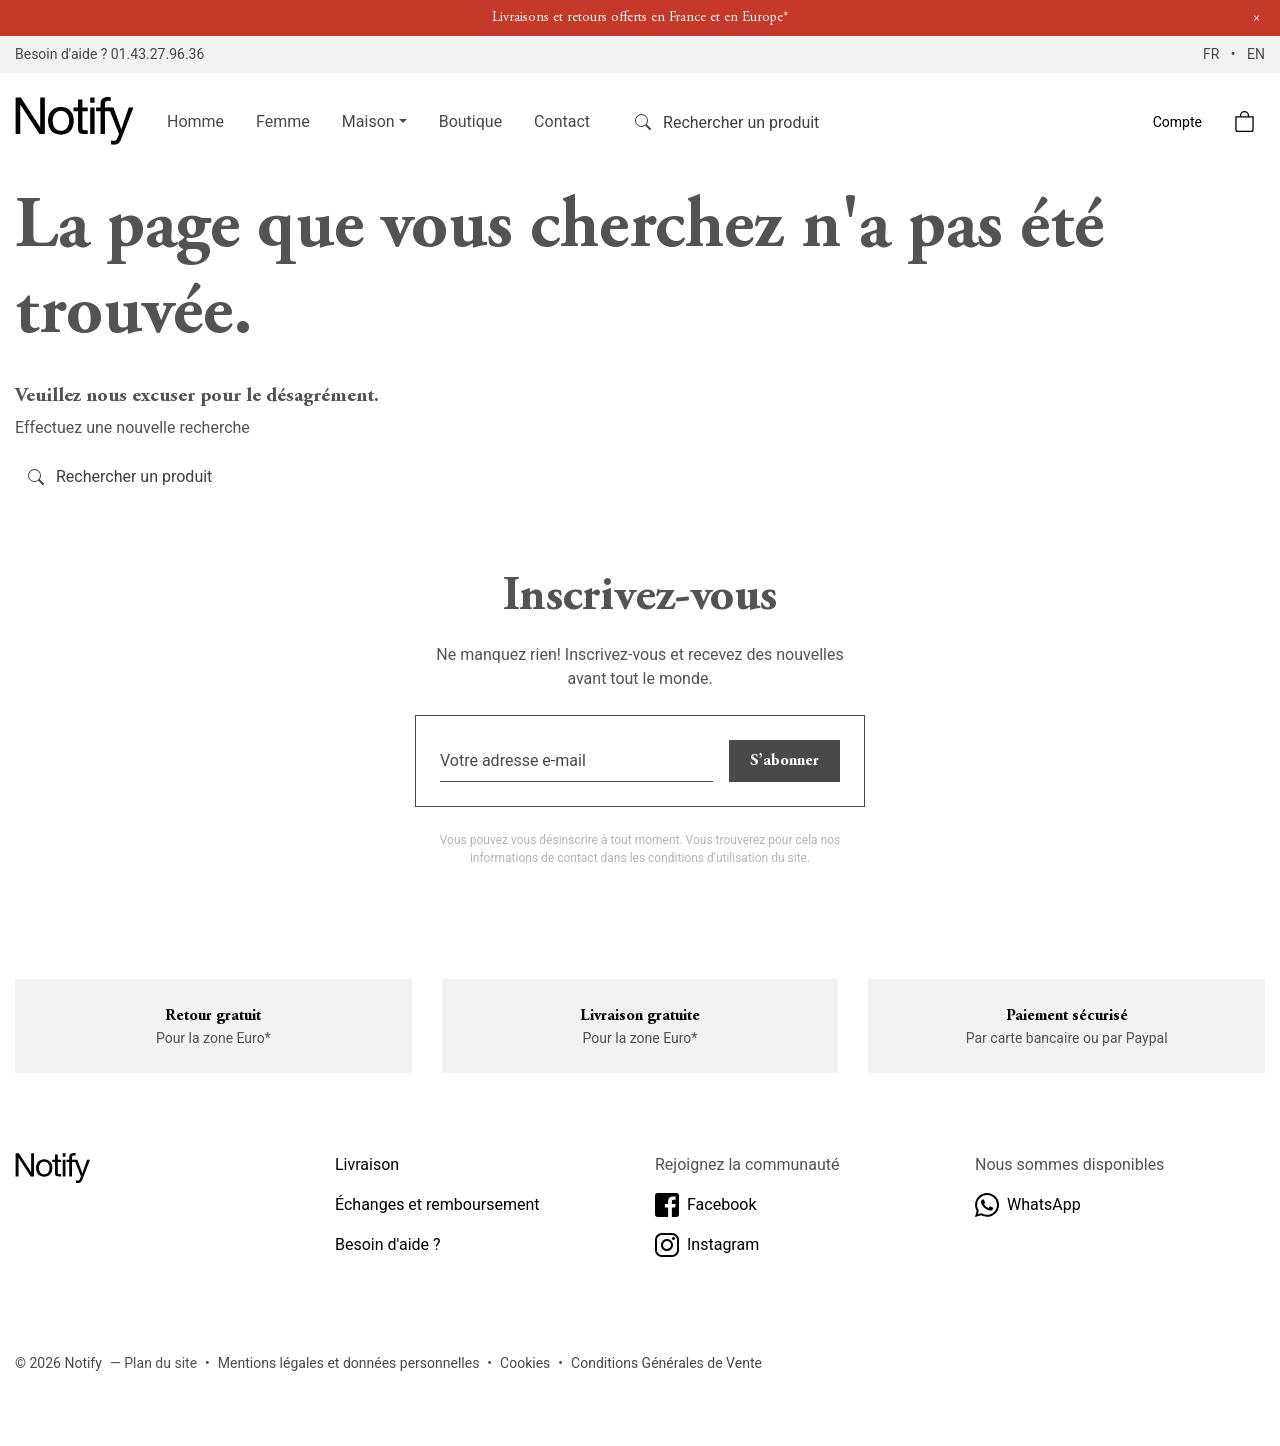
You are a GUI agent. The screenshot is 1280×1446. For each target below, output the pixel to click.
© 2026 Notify (58, 1363)
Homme (195, 121)
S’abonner (784, 761)
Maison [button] (368, 121)
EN (1256, 54)
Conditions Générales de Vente (666, 1363)
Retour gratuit (213, 1016)
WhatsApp (1028, 1205)
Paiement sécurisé (1067, 1016)
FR (1213, 54)
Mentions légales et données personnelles (349, 1363)
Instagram (707, 1245)
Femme (283, 121)
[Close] (1256, 18)
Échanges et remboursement (437, 1204)
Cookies (525, 1363)
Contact (562, 121)
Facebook (705, 1205)
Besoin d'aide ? (388, 1244)
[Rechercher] (754, 122)
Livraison (367, 1164)
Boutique (470, 121)
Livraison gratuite (640, 1016)
